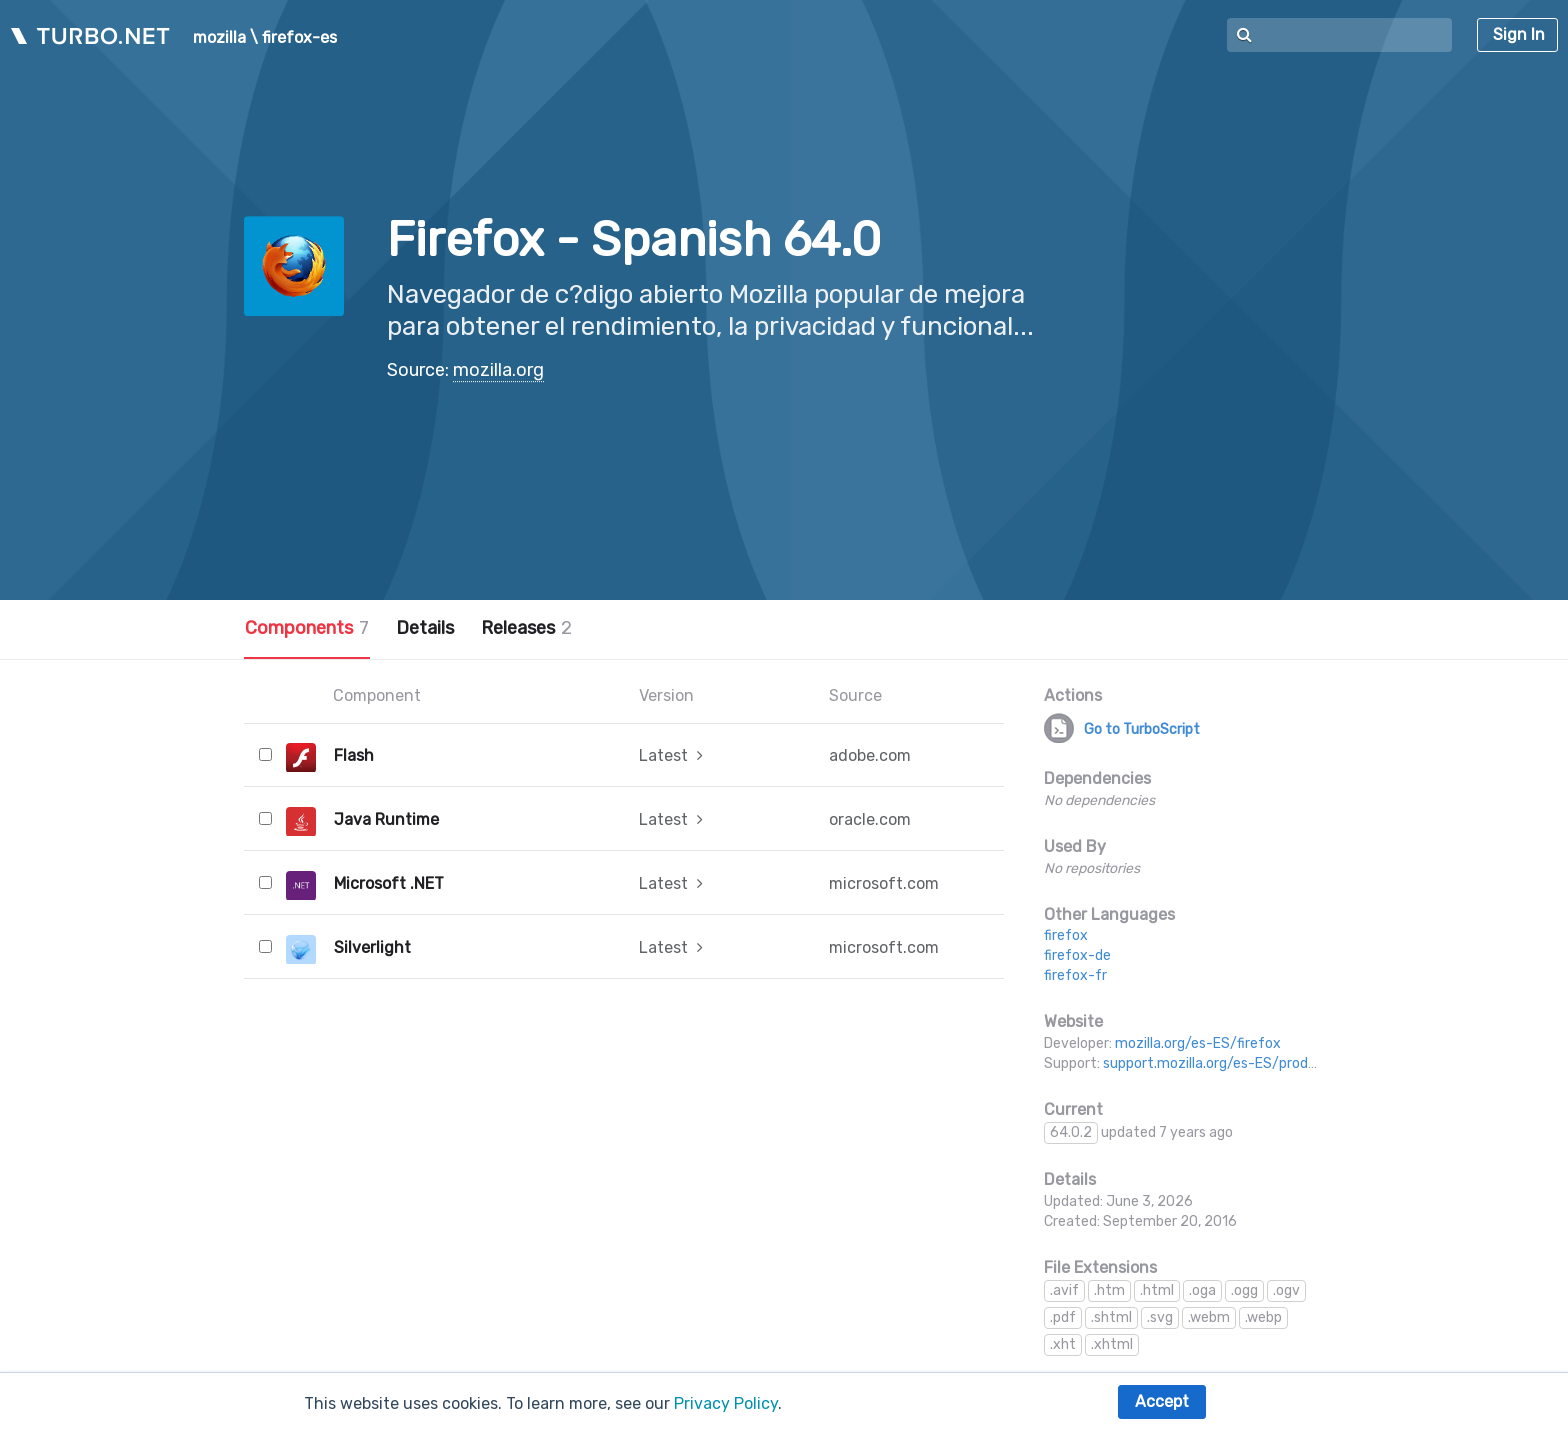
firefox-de (1077, 955)
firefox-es (299, 38)
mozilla (219, 38)
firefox (1066, 935)
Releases (526, 628)
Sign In (1519, 34)
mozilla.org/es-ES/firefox (1198, 1043)
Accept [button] (1162, 1401)
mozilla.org (498, 370)
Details (425, 628)
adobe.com (870, 755)
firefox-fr (1075, 975)
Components (307, 628)
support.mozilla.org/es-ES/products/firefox (1246, 1063)
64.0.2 (1071, 1132)
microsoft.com (884, 883)
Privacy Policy (726, 1403)
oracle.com (870, 819)
